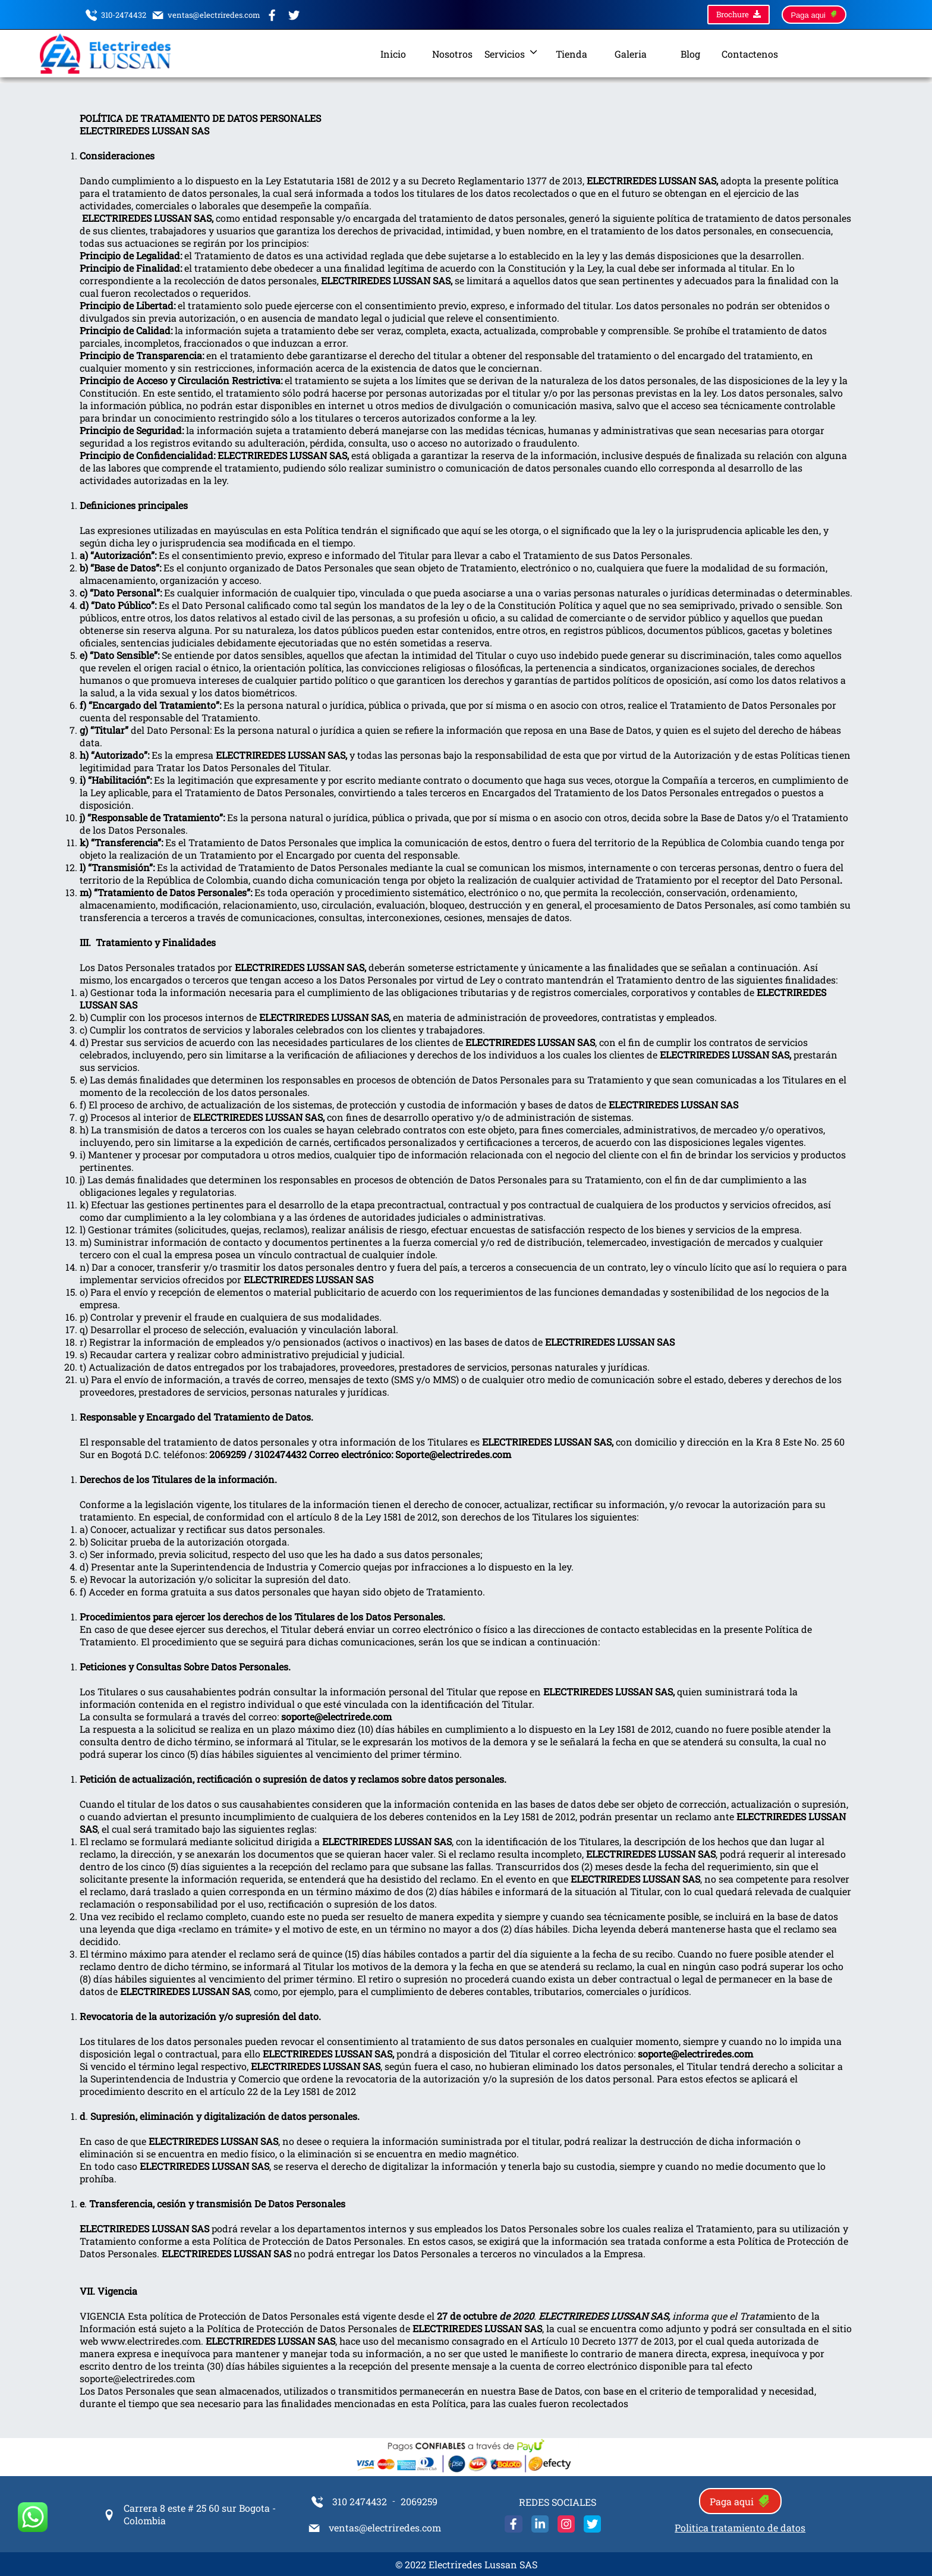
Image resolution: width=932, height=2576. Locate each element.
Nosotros (452, 54)
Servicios (511, 53)
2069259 (419, 2501)
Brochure (738, 15)
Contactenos (750, 54)
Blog (690, 54)
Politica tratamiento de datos (740, 2527)
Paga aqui (814, 15)
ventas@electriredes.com (206, 17)
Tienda (571, 54)
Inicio (393, 54)
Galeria (631, 54)
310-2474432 (116, 17)
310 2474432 (348, 2503)
